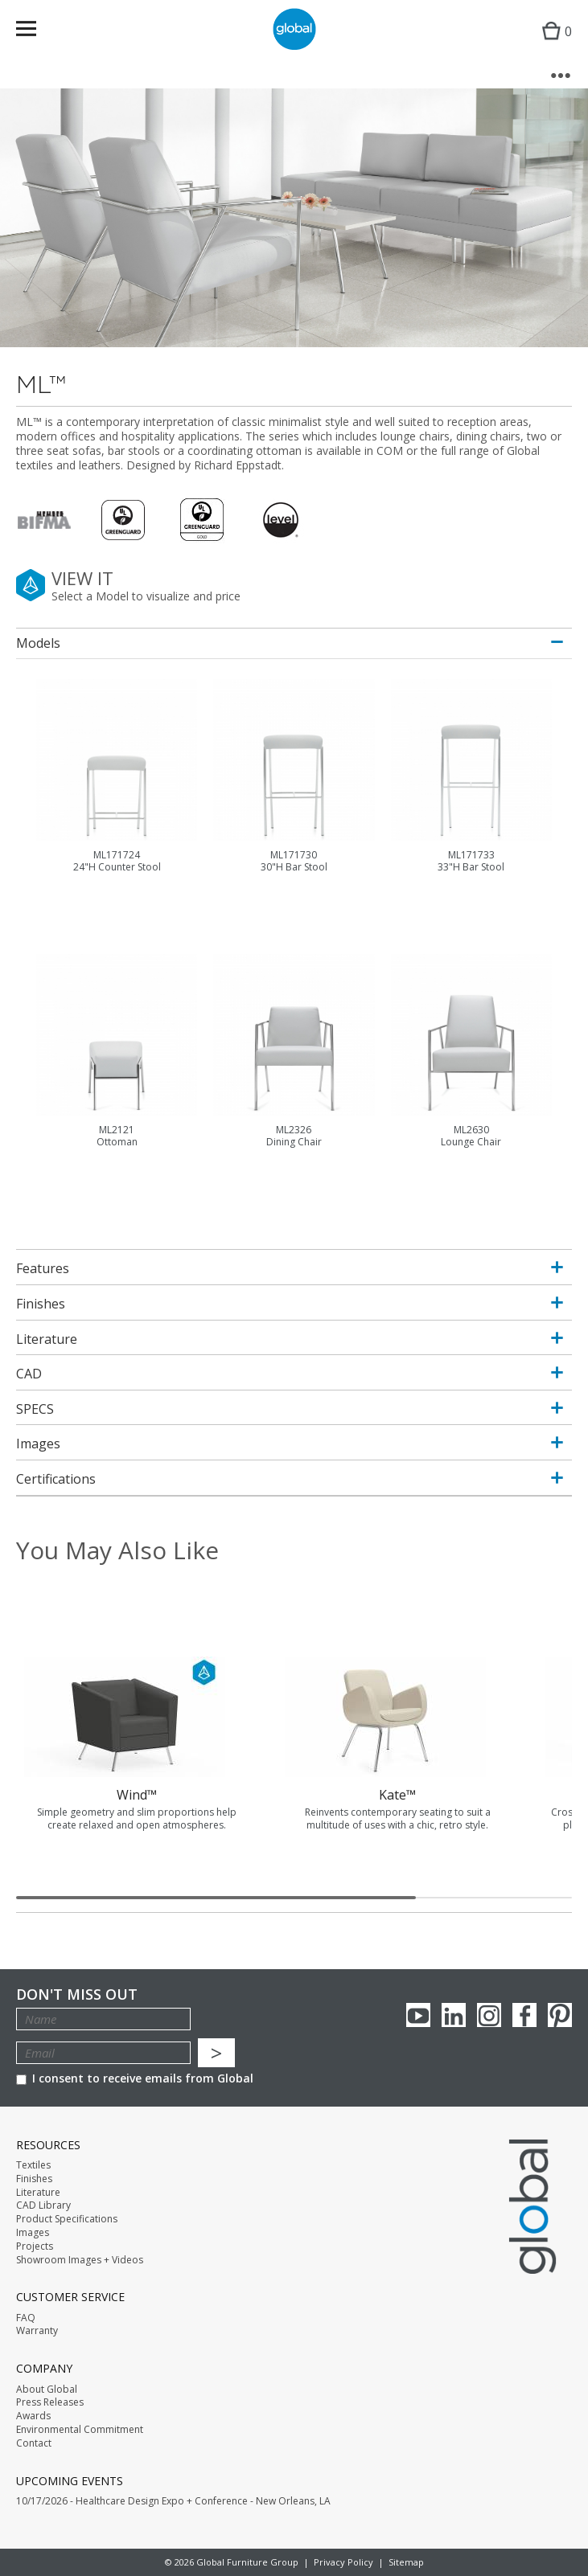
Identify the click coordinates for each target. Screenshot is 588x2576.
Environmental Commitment (79, 2429)
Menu (36, 32)
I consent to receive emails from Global (134, 2078)
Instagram (489, 2015)
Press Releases (50, 2402)
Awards (33, 2416)
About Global (46, 2389)
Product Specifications (66, 2219)
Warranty (37, 2330)
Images (32, 2232)
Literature (38, 2192)
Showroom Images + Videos (79, 2260)
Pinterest (560, 2015)
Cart (553, 45)
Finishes (34, 2179)
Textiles (33, 2165)
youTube (418, 2015)
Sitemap (406, 2562)
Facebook (524, 2015)
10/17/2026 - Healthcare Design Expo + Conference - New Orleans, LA (173, 2501)
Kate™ (397, 1795)
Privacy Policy (343, 2562)
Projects (34, 2246)
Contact (33, 2443)
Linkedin (454, 2015)
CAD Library (43, 2205)
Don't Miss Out (77, 1994)
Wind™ (137, 1795)
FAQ (25, 2318)
